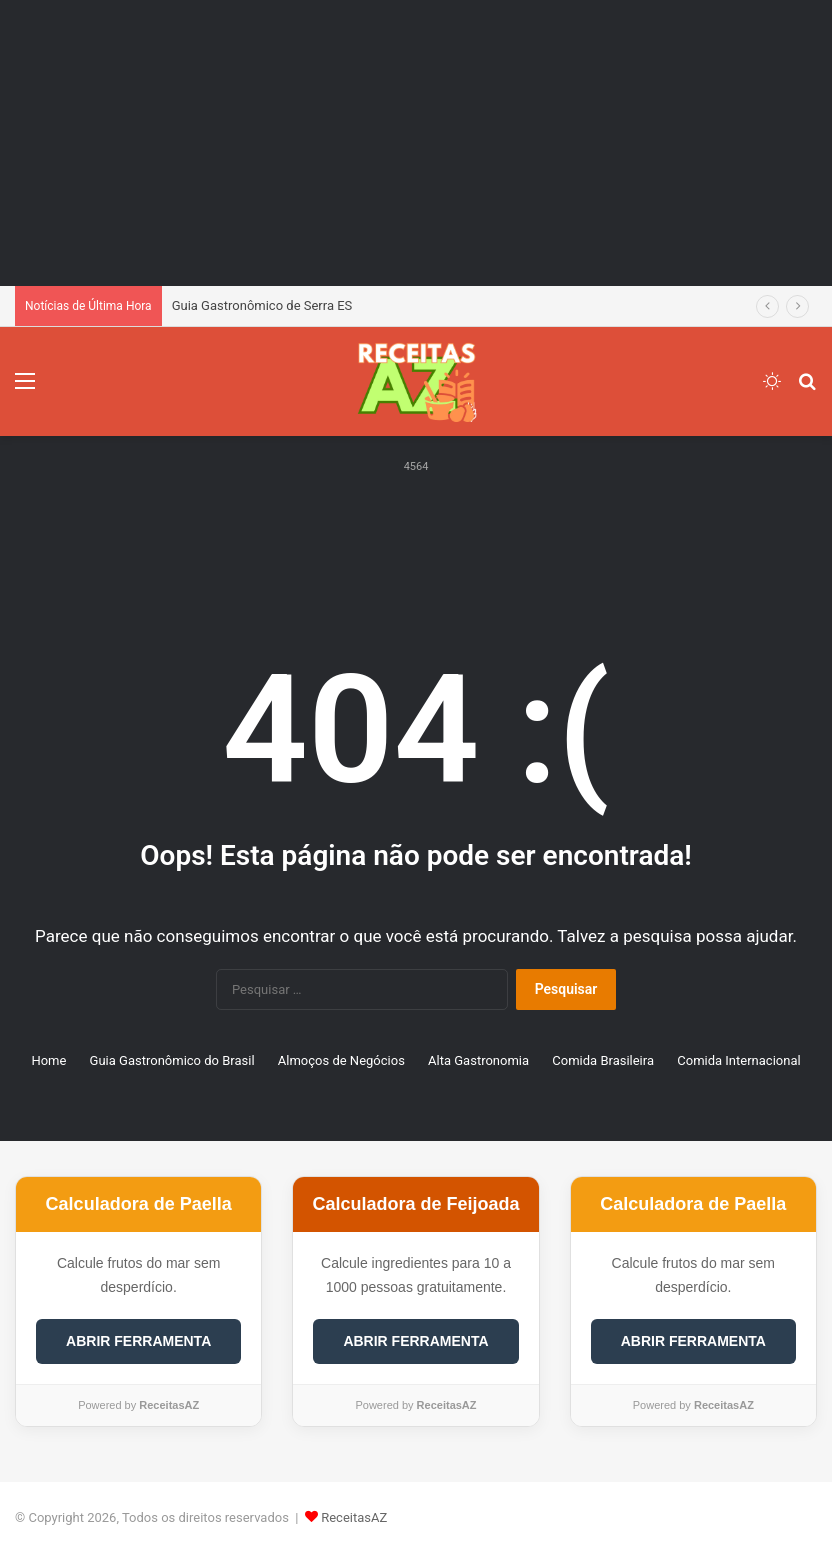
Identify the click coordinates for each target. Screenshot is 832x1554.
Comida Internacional (738, 1060)
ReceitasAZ (354, 1517)
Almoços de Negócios (341, 1060)
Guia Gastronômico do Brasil (172, 1060)
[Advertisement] (416, 140)
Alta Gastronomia (478, 1060)
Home (48, 1060)
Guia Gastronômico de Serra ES (262, 305)
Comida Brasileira (603, 1060)
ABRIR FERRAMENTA (138, 1341)
